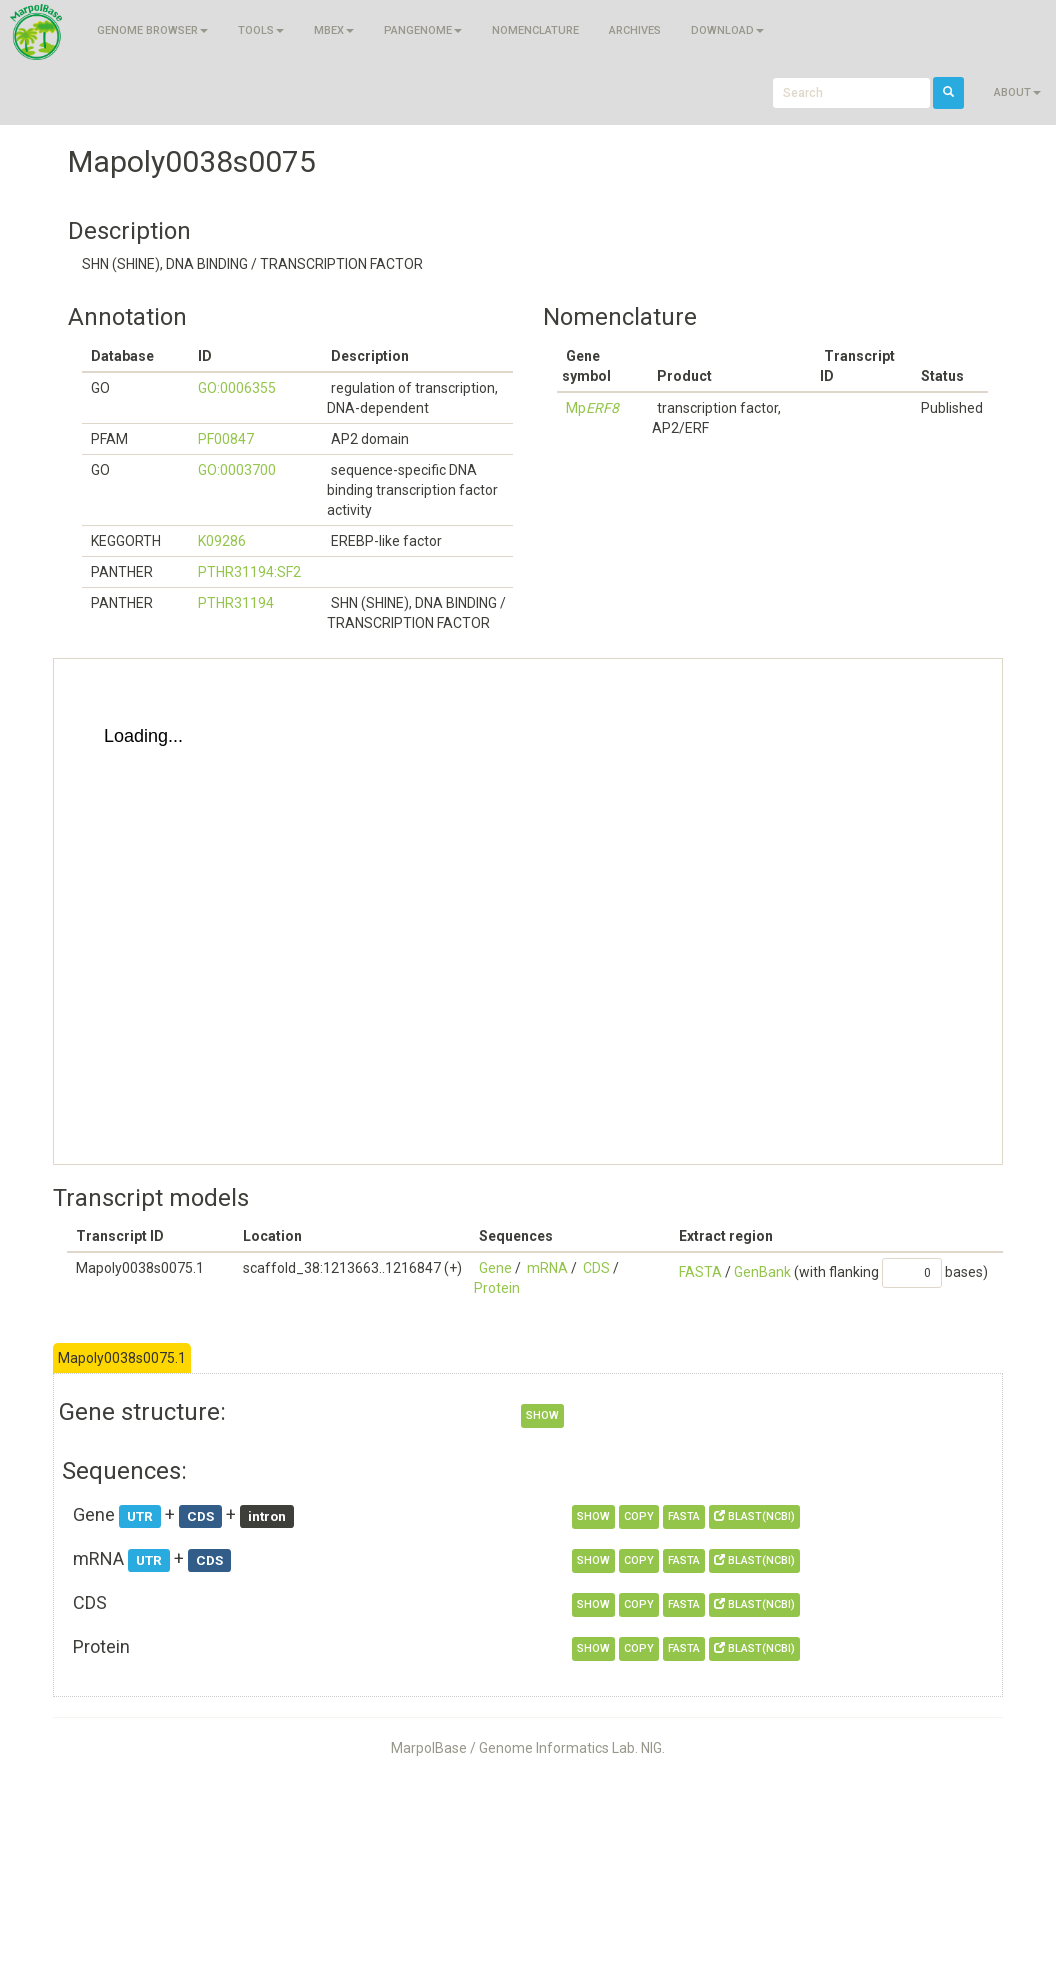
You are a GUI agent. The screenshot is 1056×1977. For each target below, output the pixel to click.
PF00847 (226, 439)
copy (639, 1516)
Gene (495, 1268)
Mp (592, 408)
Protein (497, 1288)
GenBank (762, 1272)
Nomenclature (535, 30)
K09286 (222, 541)
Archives (635, 30)
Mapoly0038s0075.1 (122, 1358)
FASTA (700, 1272)
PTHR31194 (236, 603)
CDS (596, 1268)
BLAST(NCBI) (754, 1516)
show (542, 1415)
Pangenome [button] (423, 30)
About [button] (1017, 92)
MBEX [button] (334, 30)
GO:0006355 (237, 388)
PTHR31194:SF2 (249, 572)
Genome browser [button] (152, 30)
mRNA (547, 1268)
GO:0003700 (237, 470)
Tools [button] (261, 30)
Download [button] (727, 30)
